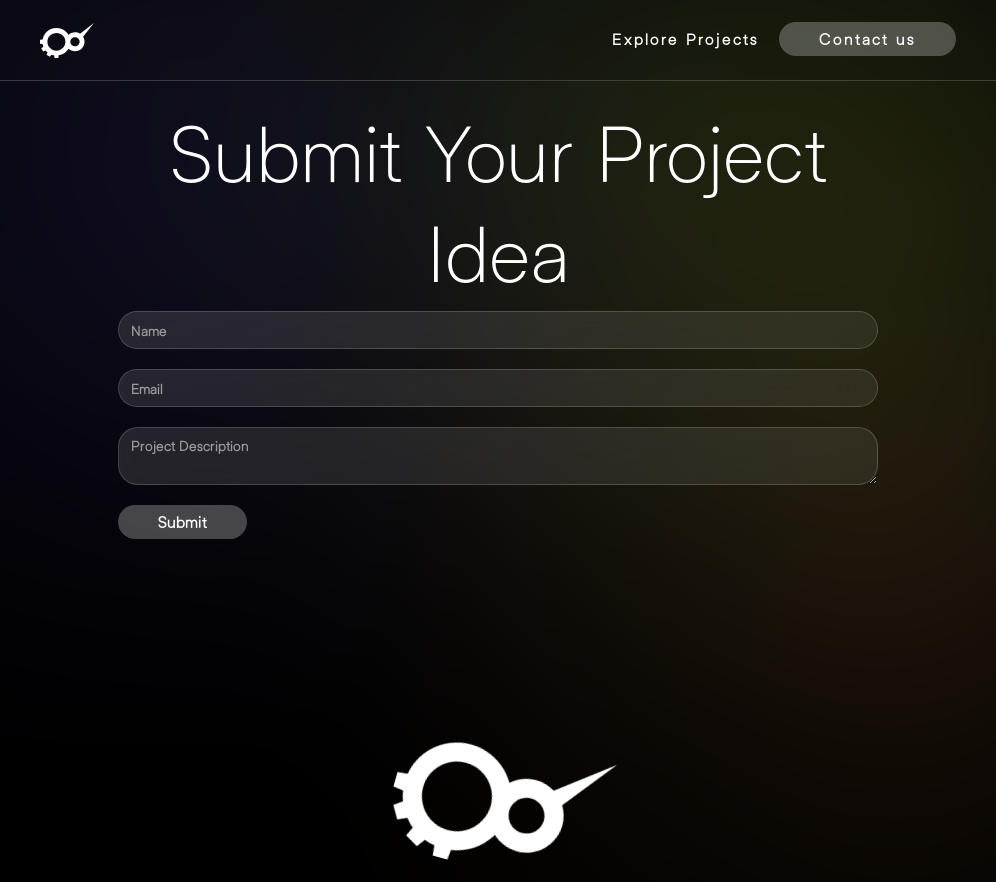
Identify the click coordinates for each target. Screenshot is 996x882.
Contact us (867, 38)
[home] (67, 40)
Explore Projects (685, 38)
